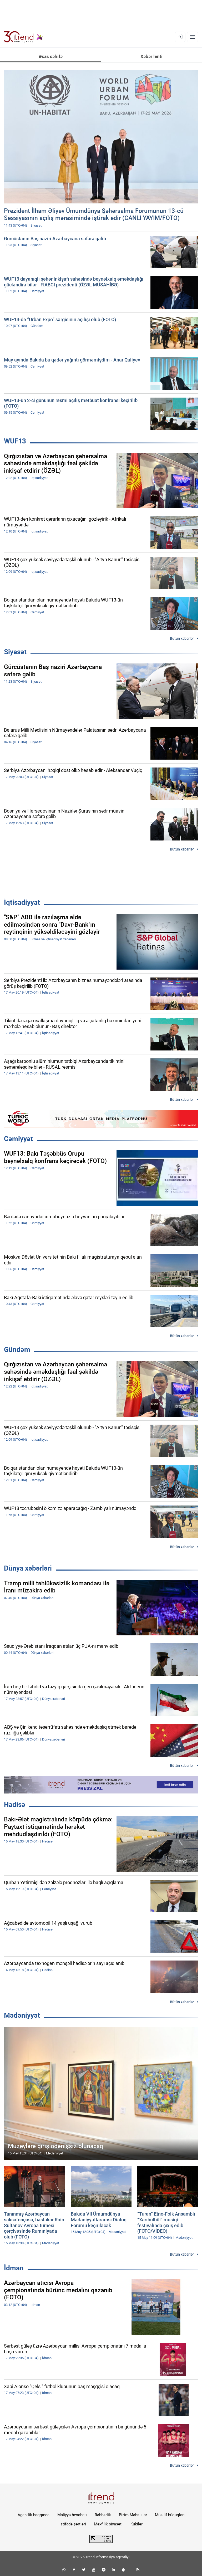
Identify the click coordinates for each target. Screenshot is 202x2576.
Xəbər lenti (151, 56)
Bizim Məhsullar (133, 2515)
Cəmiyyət (18, 1139)
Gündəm (17, 1349)
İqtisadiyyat (22, 902)
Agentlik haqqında (33, 2515)
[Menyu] (192, 37)
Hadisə (14, 1804)
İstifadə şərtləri (72, 2524)
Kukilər (136, 2524)
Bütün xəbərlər (182, 638)
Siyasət (15, 652)
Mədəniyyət (22, 2015)
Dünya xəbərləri (28, 1568)
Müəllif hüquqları (170, 2515)
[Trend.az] (23, 37)
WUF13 (15, 441)
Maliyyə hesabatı (72, 2515)
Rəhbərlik (103, 2515)
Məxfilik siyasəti (108, 2524)
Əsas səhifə (51, 56)
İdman (14, 2268)
